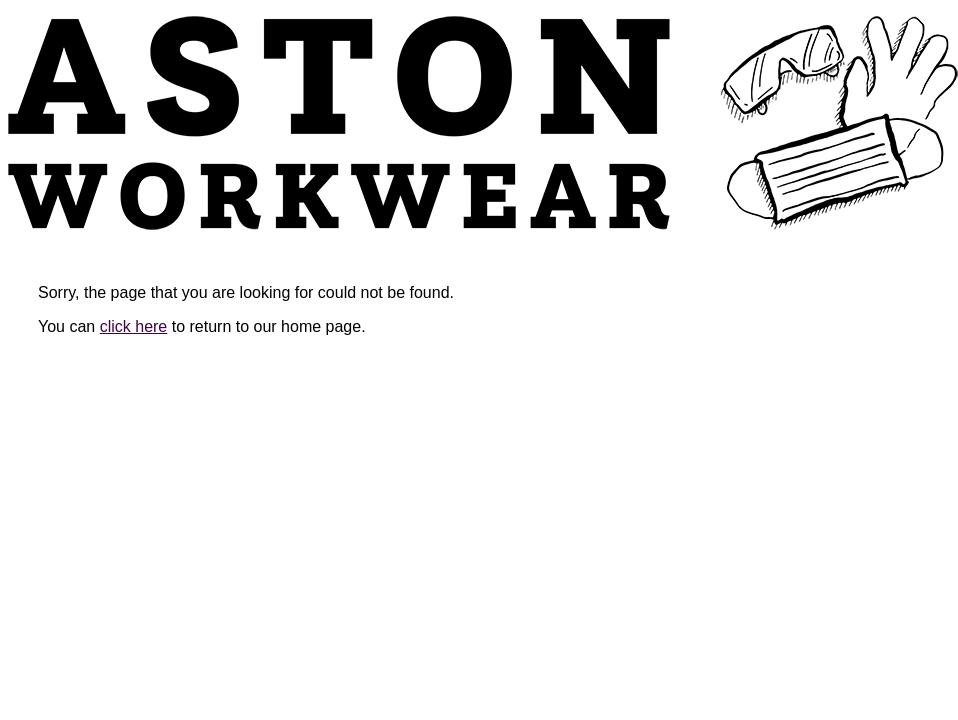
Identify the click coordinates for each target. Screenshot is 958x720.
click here (134, 326)
